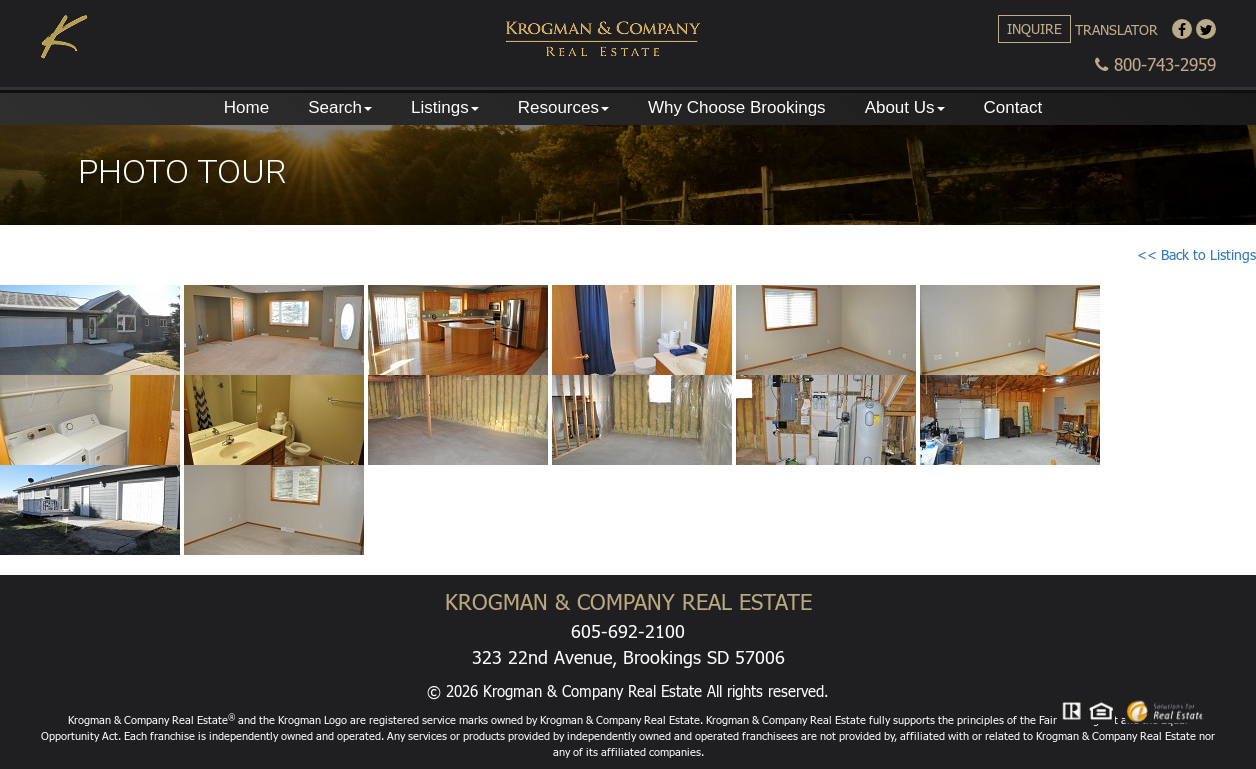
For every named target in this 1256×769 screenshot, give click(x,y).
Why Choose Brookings (737, 107)
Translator (1116, 29)
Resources (563, 107)
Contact (1013, 107)
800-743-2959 (1155, 64)
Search (340, 107)
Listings (445, 107)
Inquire (1034, 28)
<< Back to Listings (1196, 254)
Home (246, 107)
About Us (905, 107)
